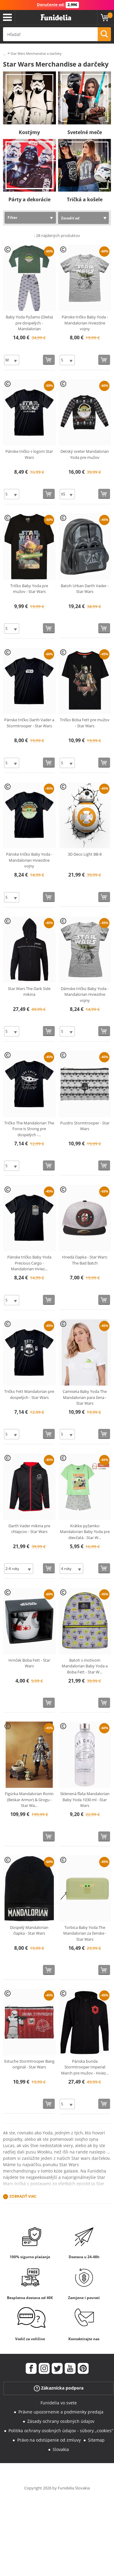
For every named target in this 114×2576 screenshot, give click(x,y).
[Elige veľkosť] (11, 360)
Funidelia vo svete (59, 2403)
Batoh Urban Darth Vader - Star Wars (85, 588)
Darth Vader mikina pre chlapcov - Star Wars (29, 1529)
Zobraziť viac (23, 2196)
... (4, 53)
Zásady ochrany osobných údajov (60, 2421)
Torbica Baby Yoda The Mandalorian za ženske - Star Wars (84, 1933)
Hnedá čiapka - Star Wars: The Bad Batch (85, 1260)
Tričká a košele (85, 199)
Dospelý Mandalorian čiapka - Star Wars (29, 1930)
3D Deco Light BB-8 (85, 854)
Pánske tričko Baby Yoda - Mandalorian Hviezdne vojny (85, 322)
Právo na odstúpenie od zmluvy (49, 2440)
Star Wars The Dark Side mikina (29, 991)
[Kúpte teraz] (49, 360)
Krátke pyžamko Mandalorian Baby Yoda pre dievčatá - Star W (85, 1531)
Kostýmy (29, 132)
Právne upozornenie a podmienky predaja (60, 2412)
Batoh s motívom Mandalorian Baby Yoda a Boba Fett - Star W (85, 1666)
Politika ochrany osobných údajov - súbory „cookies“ (60, 2430)
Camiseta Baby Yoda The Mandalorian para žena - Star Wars (85, 1397)
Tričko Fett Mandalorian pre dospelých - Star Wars (29, 1394)
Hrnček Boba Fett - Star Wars (29, 1663)
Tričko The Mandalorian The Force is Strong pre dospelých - (29, 1128)
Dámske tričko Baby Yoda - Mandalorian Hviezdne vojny (85, 994)
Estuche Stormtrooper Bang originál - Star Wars (29, 2064)
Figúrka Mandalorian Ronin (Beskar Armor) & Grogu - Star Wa (29, 1799)
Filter (12, 217)
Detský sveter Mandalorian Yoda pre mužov (84, 454)
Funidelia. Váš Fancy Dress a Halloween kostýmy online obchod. (56, 17)
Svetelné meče (84, 132)
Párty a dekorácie (29, 199)
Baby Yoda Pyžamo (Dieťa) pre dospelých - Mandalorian (29, 322)
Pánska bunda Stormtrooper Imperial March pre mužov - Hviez (85, 2067)
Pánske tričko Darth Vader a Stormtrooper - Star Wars (29, 723)
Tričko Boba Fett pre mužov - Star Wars (84, 723)
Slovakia (61, 2449)
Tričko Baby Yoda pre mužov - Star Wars (29, 588)
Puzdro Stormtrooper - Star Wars (84, 1126)
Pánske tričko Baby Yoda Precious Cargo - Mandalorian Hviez (29, 1263)
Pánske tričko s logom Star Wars (29, 454)
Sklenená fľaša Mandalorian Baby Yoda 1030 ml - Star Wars (84, 1799)
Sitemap (96, 2440)
